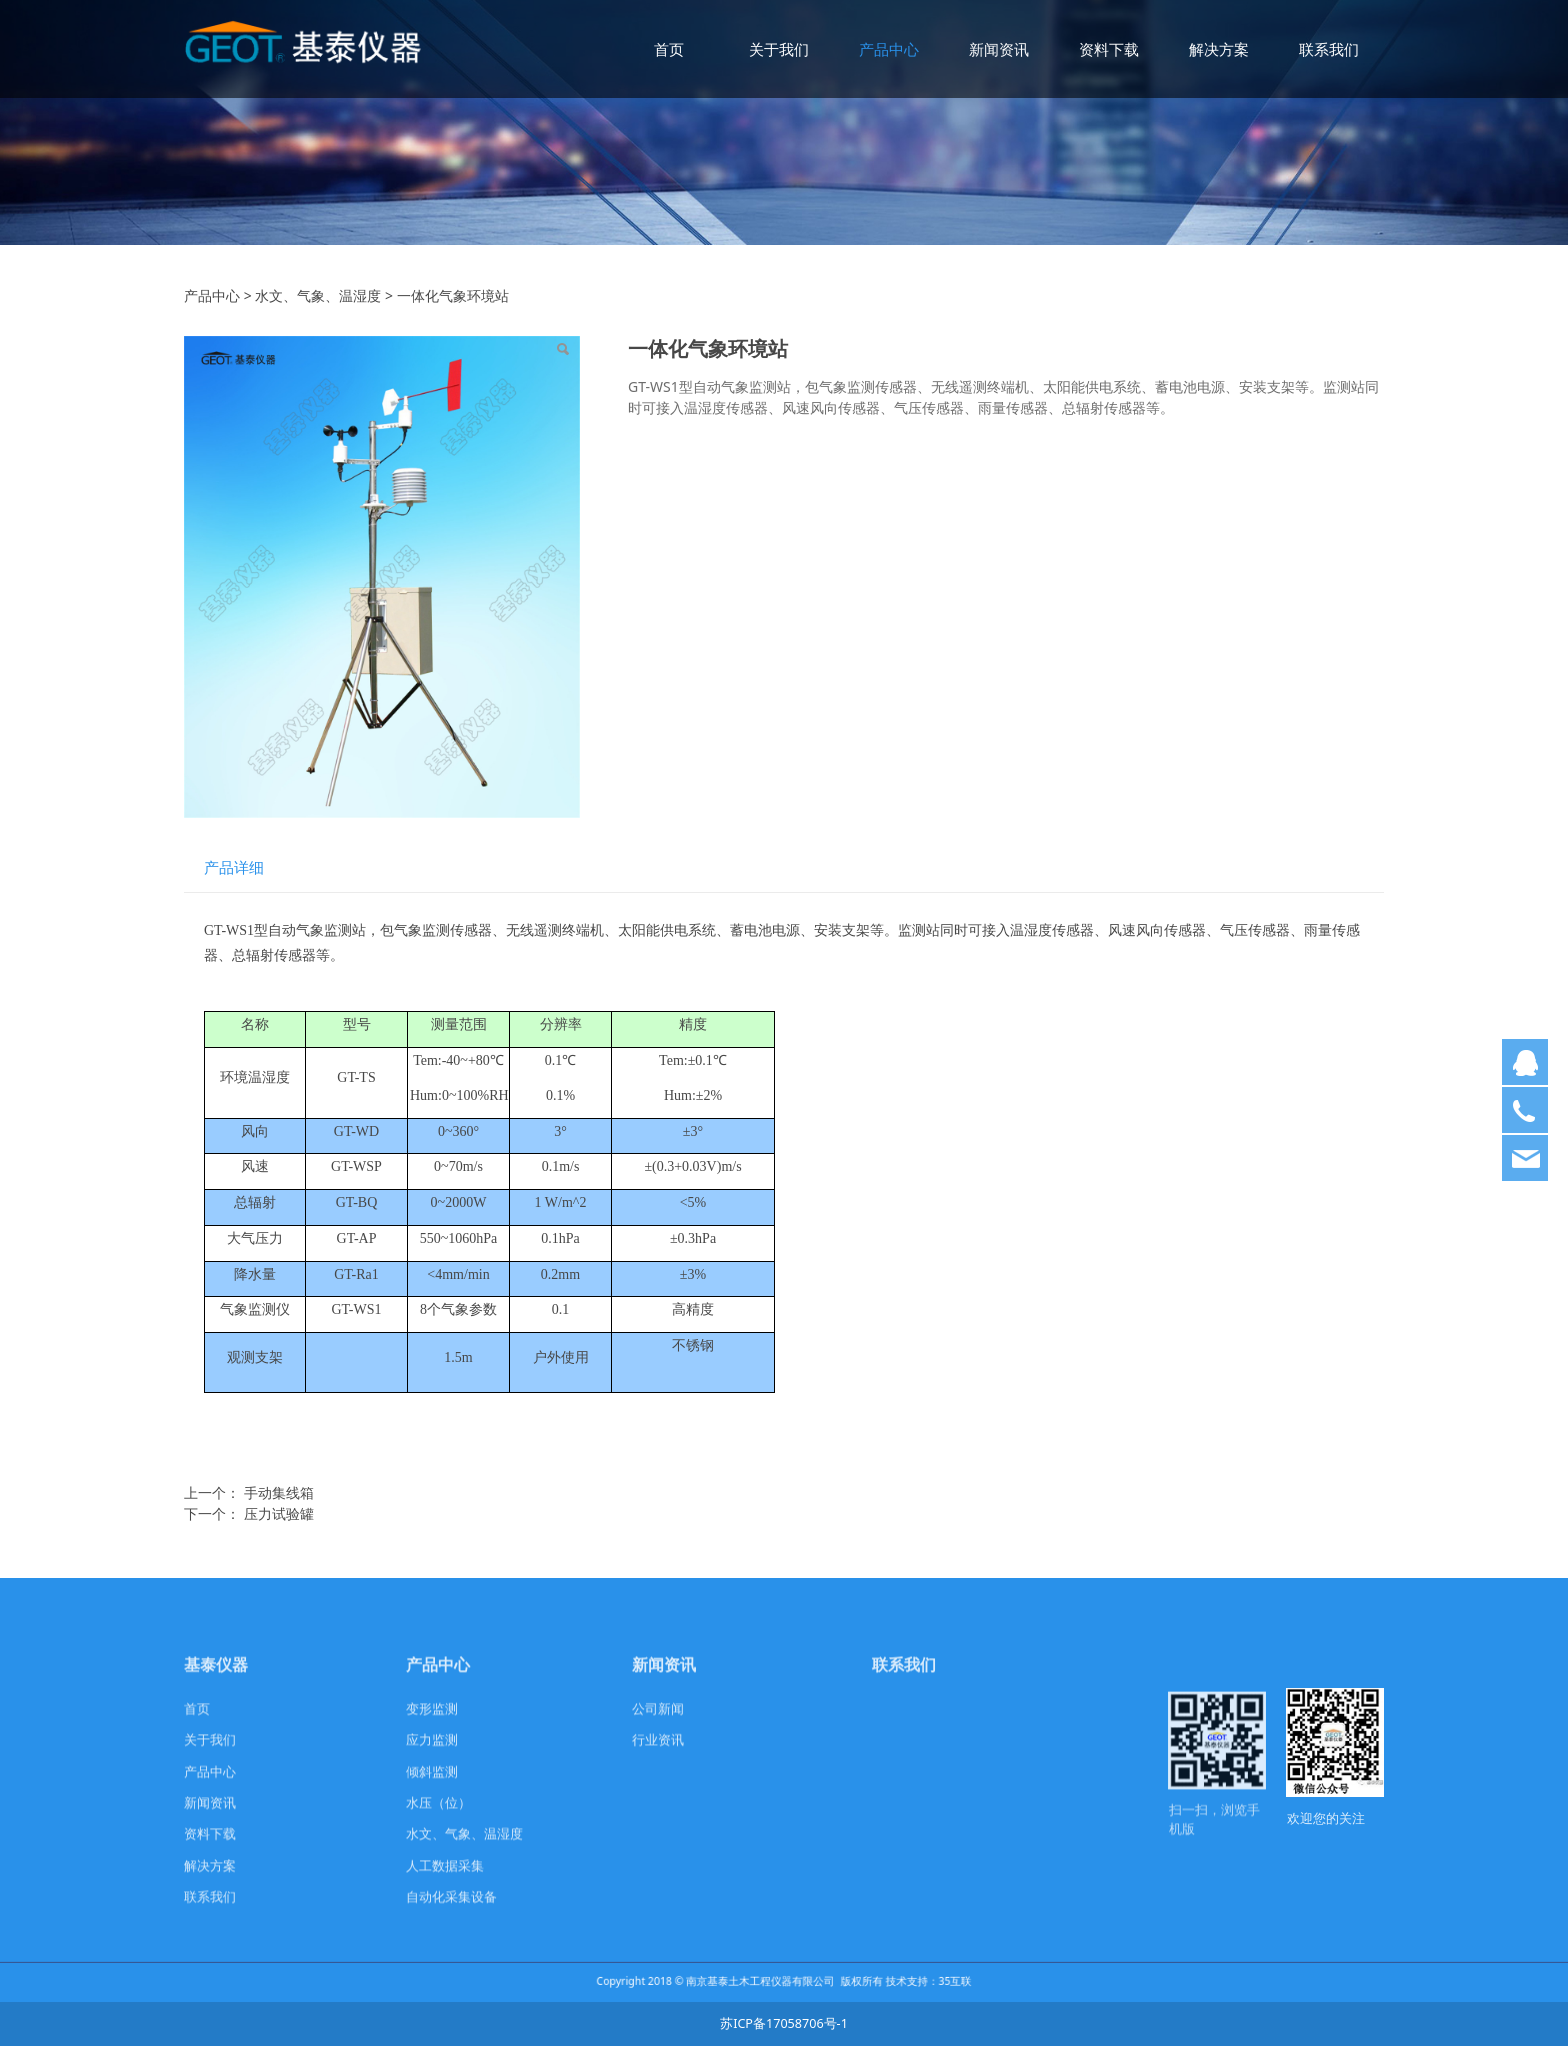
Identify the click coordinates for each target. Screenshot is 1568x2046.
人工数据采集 (445, 1881)
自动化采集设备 (451, 1912)
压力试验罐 (279, 1513)
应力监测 (432, 1755)
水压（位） (438, 1818)
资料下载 (1109, 49)
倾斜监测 (432, 1787)
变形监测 (432, 1724)
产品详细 (234, 867)
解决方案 (1219, 49)
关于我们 (779, 49)
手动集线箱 (279, 1492)
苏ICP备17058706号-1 (784, 2023)
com (1025, 1831)
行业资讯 (658, 1755)
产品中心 (889, 49)
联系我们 (1329, 49)
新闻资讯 (999, 49)
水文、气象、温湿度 (318, 295)
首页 (669, 49)
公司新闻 (658, 1724)
